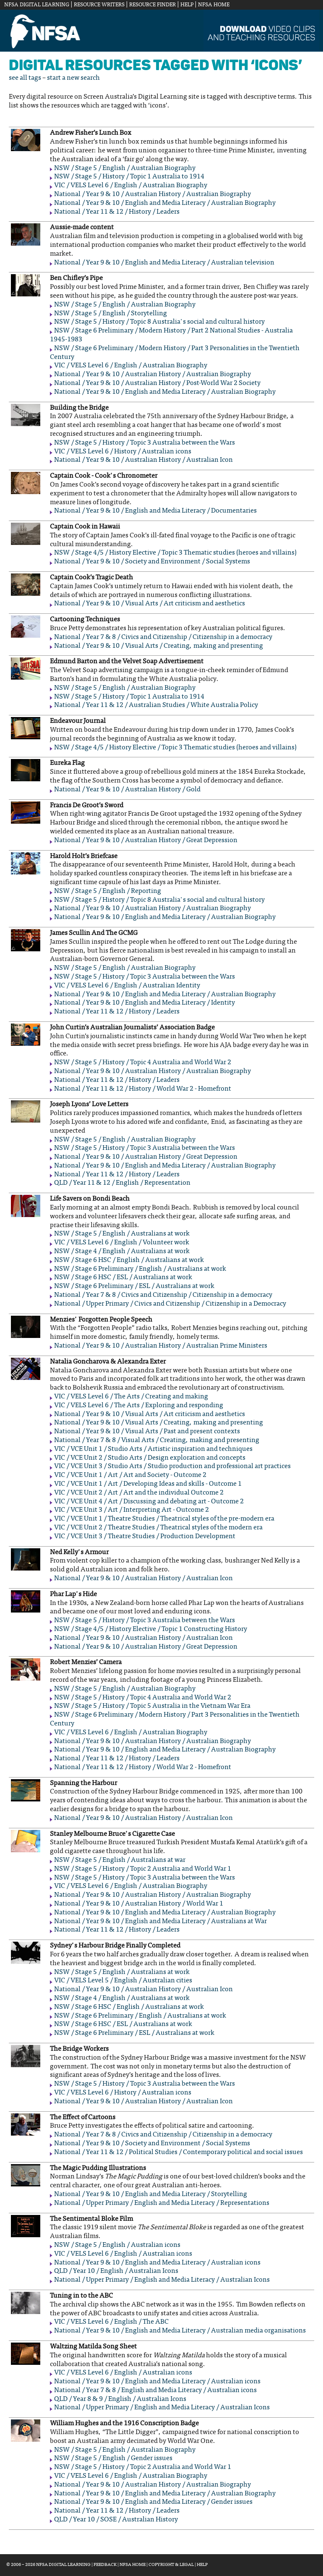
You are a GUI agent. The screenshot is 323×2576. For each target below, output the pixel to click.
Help (186, 5)
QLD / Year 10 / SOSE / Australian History (116, 2519)
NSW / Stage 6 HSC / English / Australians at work (129, 1260)
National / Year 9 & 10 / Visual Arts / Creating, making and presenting (158, 646)
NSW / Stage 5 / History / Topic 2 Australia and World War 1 (142, 1869)
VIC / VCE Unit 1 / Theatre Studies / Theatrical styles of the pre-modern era (164, 1519)
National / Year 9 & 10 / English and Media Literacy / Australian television (164, 262)
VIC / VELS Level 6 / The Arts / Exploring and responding (138, 1405)
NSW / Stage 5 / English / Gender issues (113, 2458)
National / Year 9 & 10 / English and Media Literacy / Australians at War (160, 1921)
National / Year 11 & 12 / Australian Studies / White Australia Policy (156, 705)
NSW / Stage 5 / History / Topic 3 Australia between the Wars (144, 443)
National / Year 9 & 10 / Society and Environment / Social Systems (152, 561)
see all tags (25, 78)
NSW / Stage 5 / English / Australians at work (122, 1233)
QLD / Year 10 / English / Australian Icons (116, 2271)
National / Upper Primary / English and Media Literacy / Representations (161, 2203)
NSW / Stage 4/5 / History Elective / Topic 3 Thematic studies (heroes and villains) (175, 553)
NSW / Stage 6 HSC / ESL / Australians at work (123, 1277)
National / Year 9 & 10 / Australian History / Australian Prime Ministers (160, 1346)
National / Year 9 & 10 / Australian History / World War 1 (138, 1904)
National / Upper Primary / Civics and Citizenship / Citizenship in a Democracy (170, 1304)
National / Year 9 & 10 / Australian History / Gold (127, 789)
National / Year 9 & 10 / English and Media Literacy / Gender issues (153, 2502)
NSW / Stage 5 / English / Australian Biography (124, 168)
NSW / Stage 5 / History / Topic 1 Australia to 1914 (129, 176)
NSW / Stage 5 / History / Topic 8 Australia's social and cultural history (159, 322)
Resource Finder (152, 5)
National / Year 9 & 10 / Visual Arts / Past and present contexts (147, 1431)
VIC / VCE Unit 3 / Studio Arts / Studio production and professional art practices (172, 1466)
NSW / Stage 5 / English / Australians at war (119, 1860)
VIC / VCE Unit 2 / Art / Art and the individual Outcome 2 (139, 1493)
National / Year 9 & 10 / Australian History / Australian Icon (143, 460)
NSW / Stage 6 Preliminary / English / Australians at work (140, 1269)
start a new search (73, 78)
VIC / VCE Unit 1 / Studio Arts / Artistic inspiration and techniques (153, 1449)
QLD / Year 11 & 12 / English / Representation (122, 1183)
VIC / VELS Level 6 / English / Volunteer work (121, 1242)
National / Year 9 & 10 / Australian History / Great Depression (145, 840)
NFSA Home (213, 5)
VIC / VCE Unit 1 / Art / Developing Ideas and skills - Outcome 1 (148, 1484)
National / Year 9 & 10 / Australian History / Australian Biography (152, 194)
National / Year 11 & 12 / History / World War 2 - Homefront (142, 1089)
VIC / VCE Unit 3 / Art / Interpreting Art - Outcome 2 (131, 1510)
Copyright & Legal (171, 2565)
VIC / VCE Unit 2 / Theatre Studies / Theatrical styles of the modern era (158, 1527)
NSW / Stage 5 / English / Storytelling (110, 313)
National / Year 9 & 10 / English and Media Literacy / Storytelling (150, 2194)
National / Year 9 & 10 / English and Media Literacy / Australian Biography (165, 203)
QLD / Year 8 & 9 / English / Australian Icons (120, 2399)
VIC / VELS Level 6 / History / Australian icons (122, 451)
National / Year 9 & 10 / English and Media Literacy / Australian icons (157, 2262)
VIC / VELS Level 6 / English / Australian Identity (127, 985)
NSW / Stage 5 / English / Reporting (107, 891)
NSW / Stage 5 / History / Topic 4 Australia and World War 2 (142, 1062)
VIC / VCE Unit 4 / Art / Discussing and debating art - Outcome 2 (149, 1501)
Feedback (105, 2565)
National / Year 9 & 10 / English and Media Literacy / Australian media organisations (180, 2330)
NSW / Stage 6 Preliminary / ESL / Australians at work (134, 1286)
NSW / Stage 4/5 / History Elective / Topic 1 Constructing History (150, 1629)
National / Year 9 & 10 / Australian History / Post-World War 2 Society (157, 383)
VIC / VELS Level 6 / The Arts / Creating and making (131, 1396)
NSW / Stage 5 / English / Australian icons (117, 2245)
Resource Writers (99, 5)
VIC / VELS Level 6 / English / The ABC (111, 2322)
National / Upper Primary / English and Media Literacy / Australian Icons (162, 2280)
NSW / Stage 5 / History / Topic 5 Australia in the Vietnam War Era (152, 1706)
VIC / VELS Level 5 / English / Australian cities (123, 1980)
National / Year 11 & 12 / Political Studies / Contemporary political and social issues (178, 2152)
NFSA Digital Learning (36, 5)
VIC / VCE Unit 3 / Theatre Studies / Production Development (144, 1536)
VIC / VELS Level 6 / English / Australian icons (123, 2254)
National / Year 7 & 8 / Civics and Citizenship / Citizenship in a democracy (163, 637)
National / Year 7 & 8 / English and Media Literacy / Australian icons (155, 2390)
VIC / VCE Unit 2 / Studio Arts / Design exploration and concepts (149, 1458)
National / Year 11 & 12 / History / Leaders (117, 212)
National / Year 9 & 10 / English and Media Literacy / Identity (144, 1003)
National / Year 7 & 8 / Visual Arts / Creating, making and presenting (156, 1440)
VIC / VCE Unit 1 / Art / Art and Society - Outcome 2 (130, 1475)
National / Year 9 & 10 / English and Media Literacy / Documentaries (155, 511)
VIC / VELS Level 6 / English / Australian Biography (130, 185)
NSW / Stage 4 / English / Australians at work (122, 1251)
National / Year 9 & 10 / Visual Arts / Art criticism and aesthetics (149, 603)
